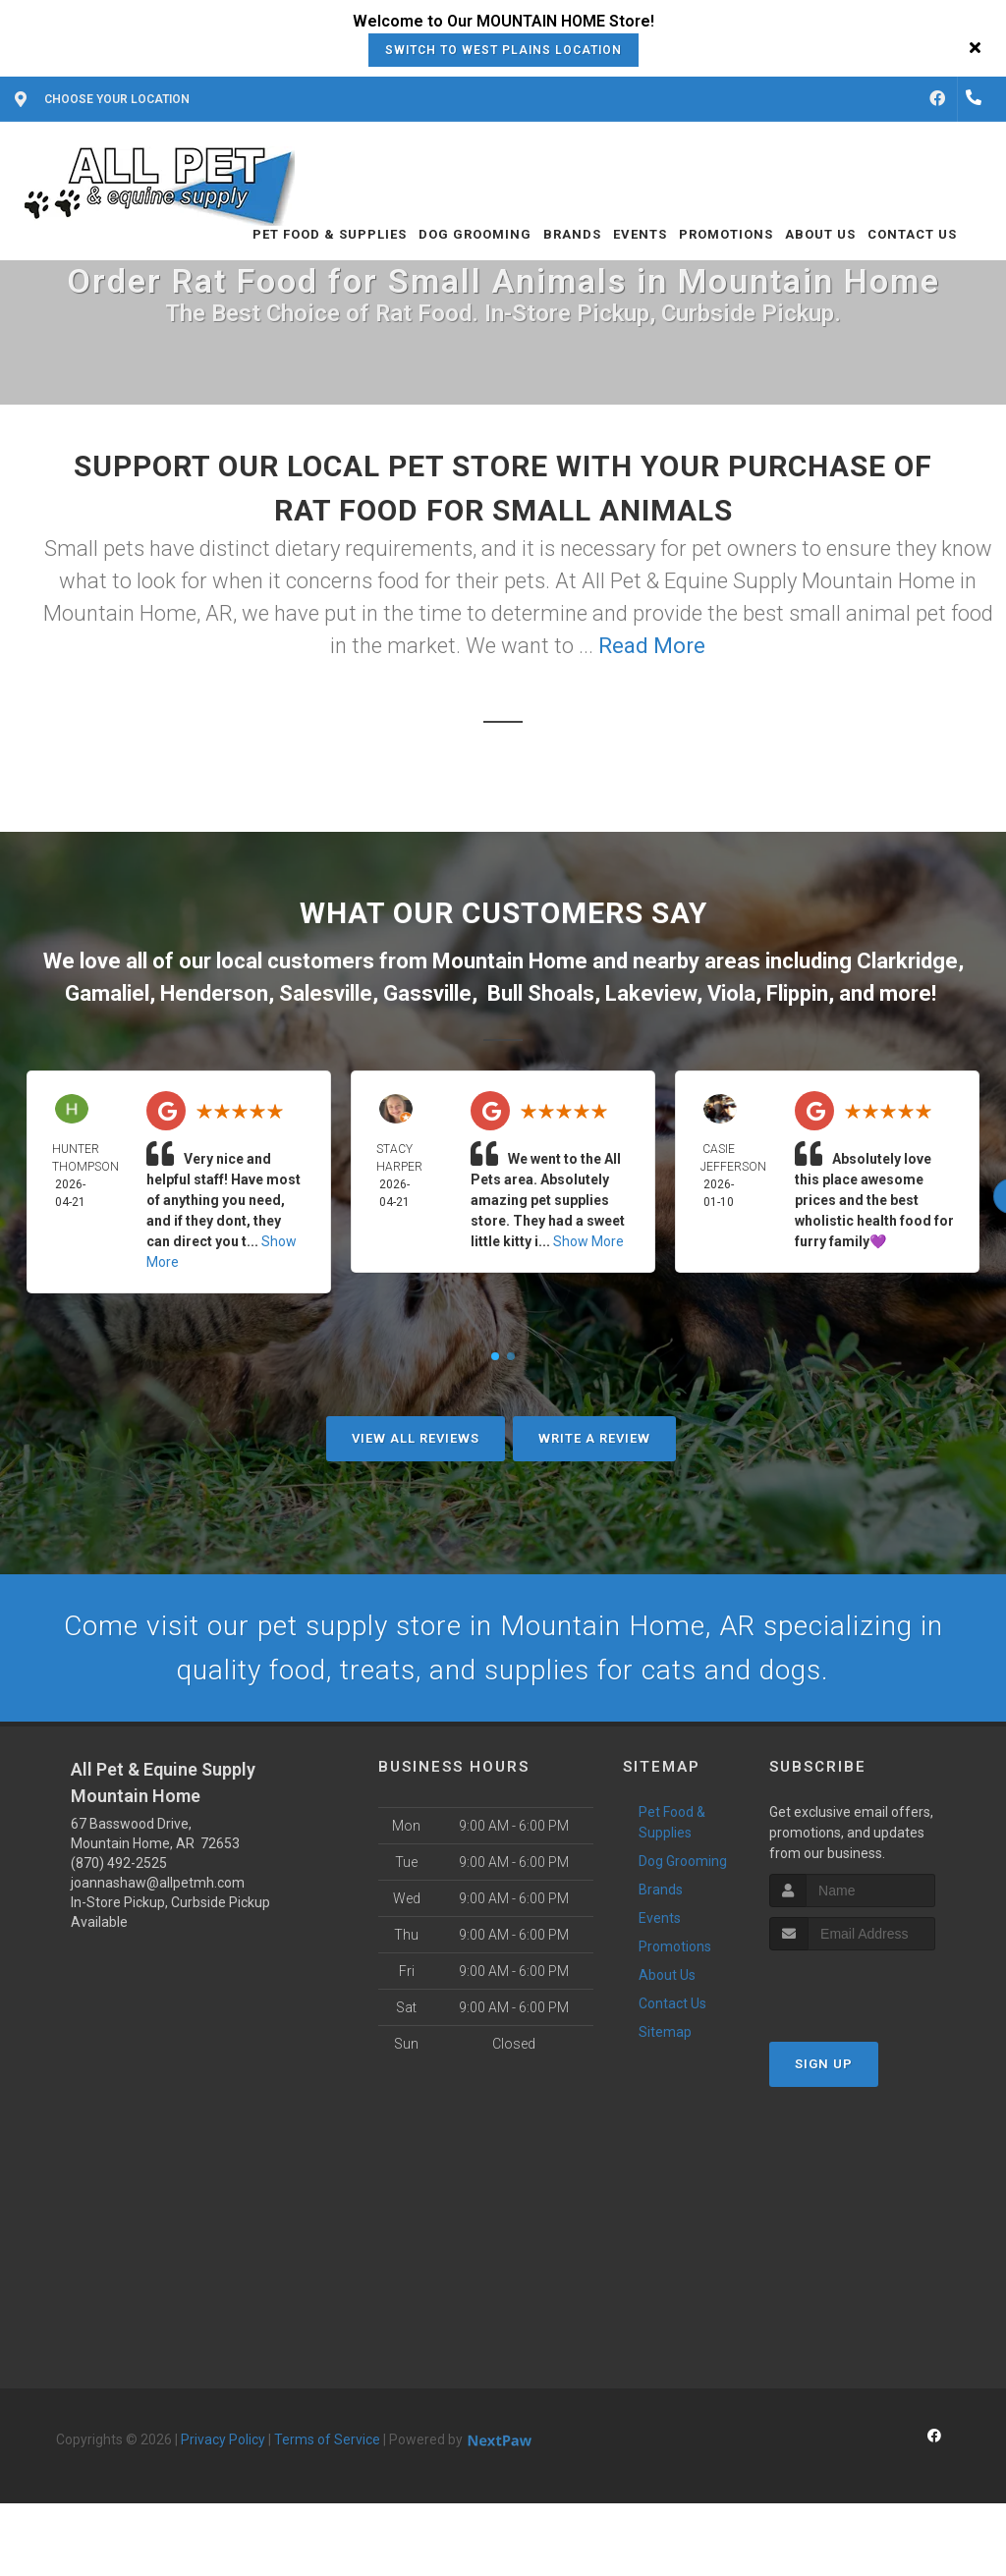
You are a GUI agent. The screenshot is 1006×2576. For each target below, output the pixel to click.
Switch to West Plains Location (503, 50)
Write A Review (594, 1438)
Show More (588, 1241)
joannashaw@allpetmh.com (158, 1888)
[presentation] (873, 1993)
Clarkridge (907, 961)
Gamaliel (107, 993)
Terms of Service (327, 2445)
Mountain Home (509, 961)
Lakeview (651, 993)
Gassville (427, 993)
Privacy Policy (223, 2445)
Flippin (797, 993)
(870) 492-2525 (119, 1869)
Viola (731, 993)
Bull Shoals (540, 993)
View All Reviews (415, 1438)
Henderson (214, 993)
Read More (651, 645)
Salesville (325, 993)
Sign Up (824, 2069)
